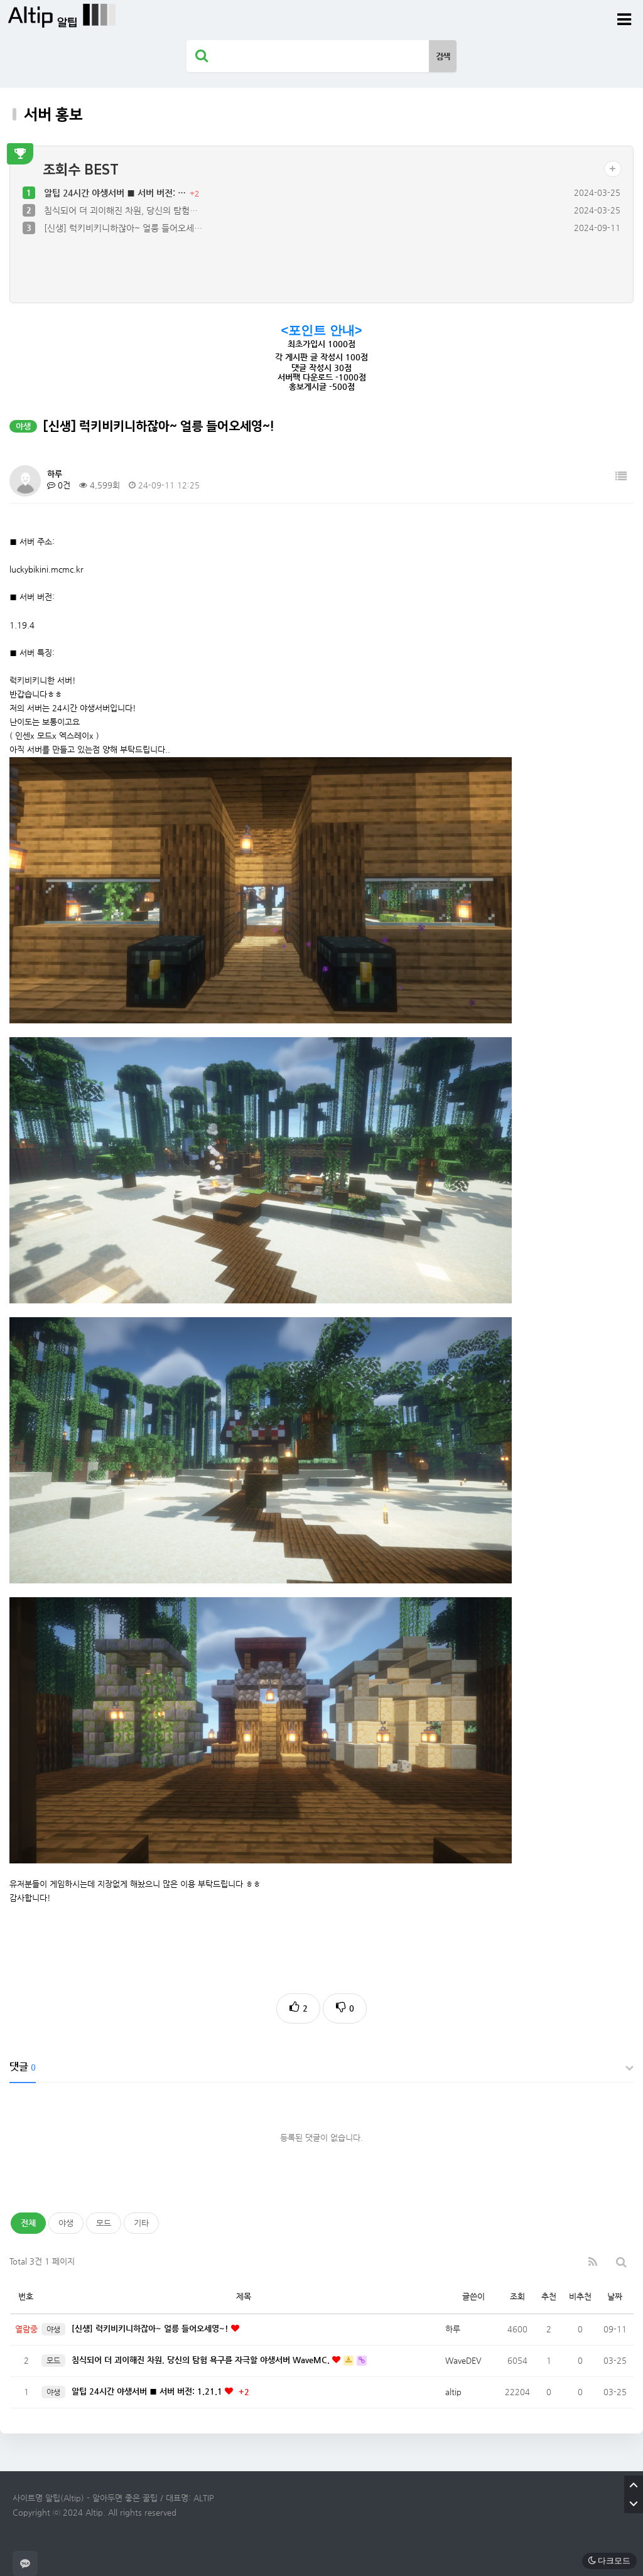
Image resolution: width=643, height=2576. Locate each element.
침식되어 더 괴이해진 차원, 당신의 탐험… (121, 210)
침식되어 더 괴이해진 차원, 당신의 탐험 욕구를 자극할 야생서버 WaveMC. (202, 2359)
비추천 (580, 2296)
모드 (103, 2223)
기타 (141, 2223)
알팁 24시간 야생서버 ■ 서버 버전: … (116, 193)
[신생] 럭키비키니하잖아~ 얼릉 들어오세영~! (151, 2328)
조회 (517, 2296)
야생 (65, 2223)
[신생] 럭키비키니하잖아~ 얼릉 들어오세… (123, 228)
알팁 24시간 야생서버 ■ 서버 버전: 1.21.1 (148, 2391)
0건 (58, 485)
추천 (548, 2296)
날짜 (614, 2296)
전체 (28, 2223)
